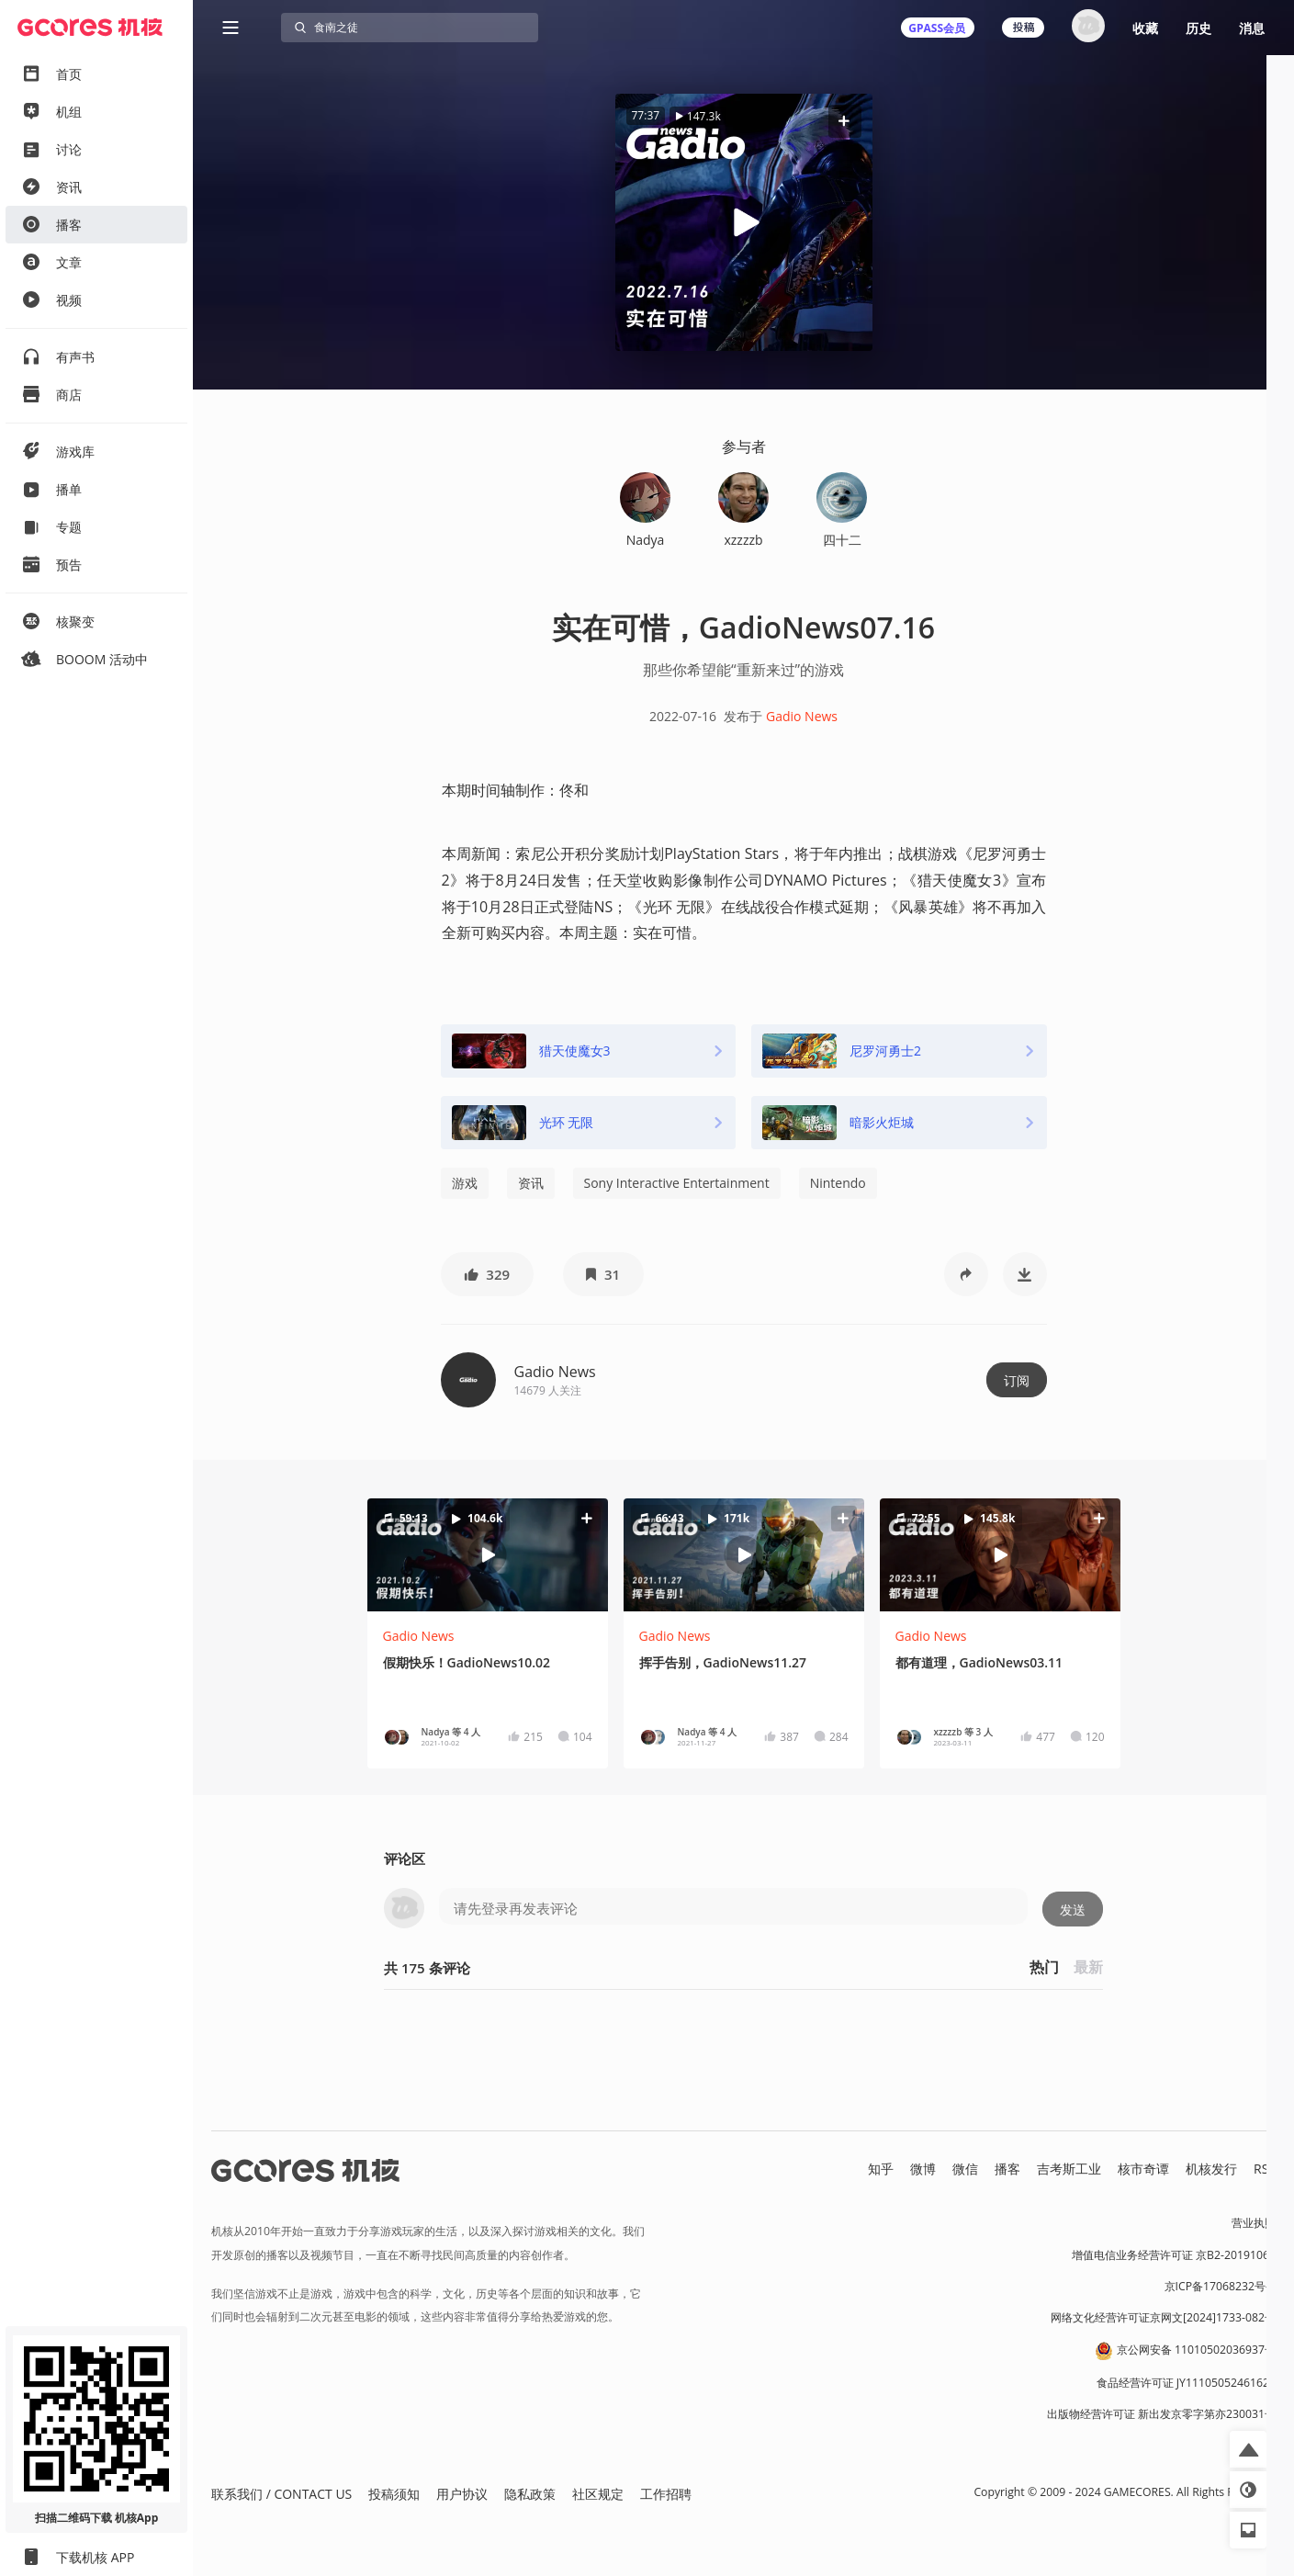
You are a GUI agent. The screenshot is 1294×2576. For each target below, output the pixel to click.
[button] (844, 121)
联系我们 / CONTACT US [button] (281, 2494)
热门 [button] (1044, 1967)
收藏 (1145, 28)
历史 (1198, 28)
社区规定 (598, 2494)
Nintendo (838, 1183)
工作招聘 (666, 2494)
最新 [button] (1088, 1967)
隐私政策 (530, 2494)
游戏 (465, 1183)
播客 (1007, 2168)
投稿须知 (394, 2494)
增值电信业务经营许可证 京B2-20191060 (1174, 2255)
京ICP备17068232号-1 (1221, 2286)
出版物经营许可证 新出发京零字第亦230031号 (1161, 2414)
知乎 (881, 2168)
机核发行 (1211, 2168)
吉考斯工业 (1069, 2168)
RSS (1265, 2168)
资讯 (531, 1183)
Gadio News (802, 716)
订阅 (1017, 1380)
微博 (923, 2168)
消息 (1252, 28)
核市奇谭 (1143, 2168)
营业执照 (1254, 2223)
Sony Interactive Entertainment (677, 1183)
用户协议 (462, 2494)
